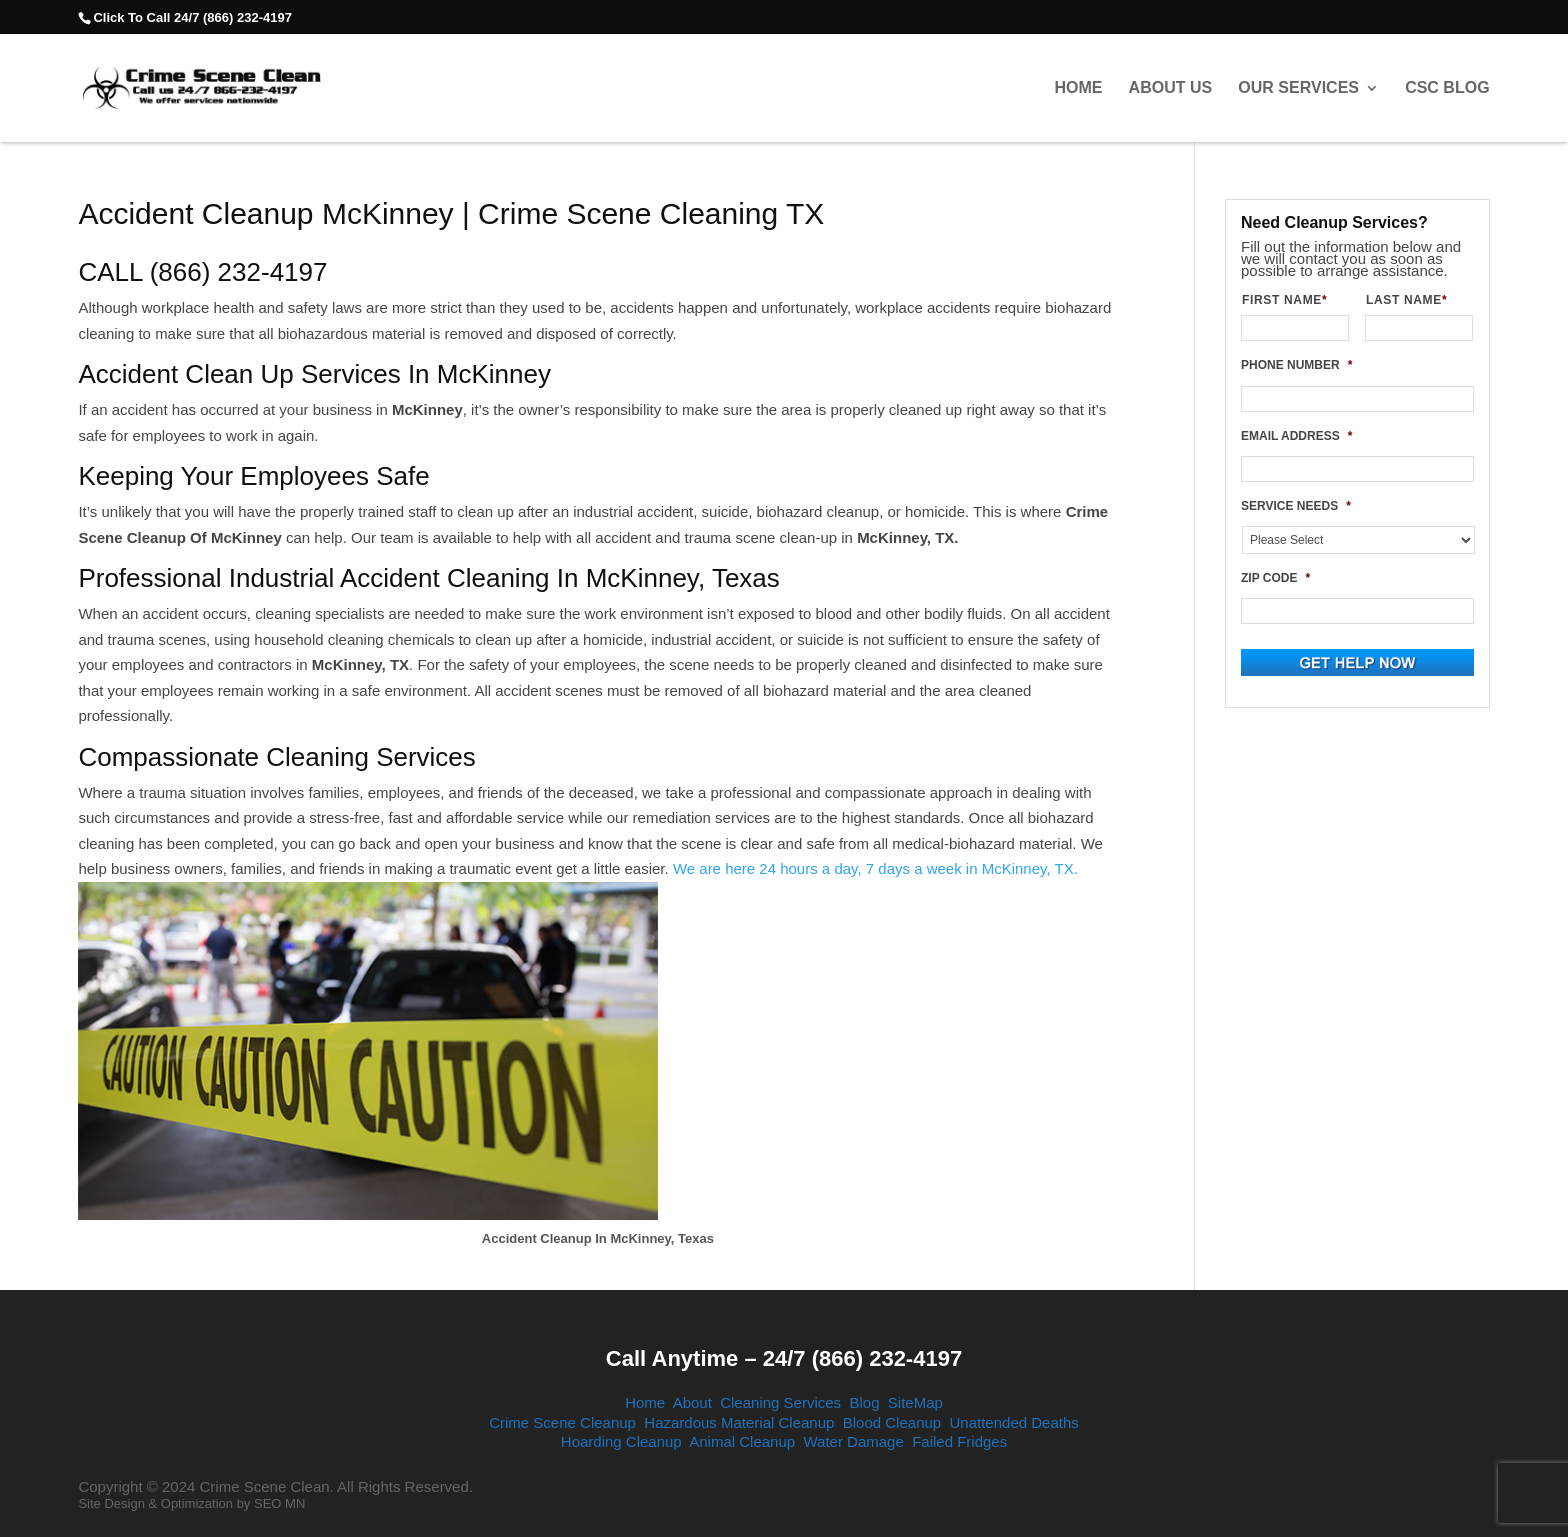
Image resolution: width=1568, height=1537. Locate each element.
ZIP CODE (1275, 578)
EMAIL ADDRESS (1296, 436)
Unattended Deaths (1014, 1422)
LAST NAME (1414, 300)
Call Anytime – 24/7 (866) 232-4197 (784, 1358)
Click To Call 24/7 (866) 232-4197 (192, 17)
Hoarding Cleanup (621, 1441)
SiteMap (915, 1402)
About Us (1171, 88)
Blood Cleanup (892, 1422)
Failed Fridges (959, 1441)
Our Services (1298, 88)
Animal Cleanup (742, 1441)
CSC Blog (1447, 88)
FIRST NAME (1292, 300)
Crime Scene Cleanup (562, 1422)
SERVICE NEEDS (1296, 506)
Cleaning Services (780, 1402)
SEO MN (279, 1503)
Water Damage (853, 1441)
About (692, 1402)
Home (1078, 88)
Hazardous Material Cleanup (739, 1422)
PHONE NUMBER (1296, 365)
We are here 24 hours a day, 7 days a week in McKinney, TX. (875, 868)
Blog (864, 1402)
